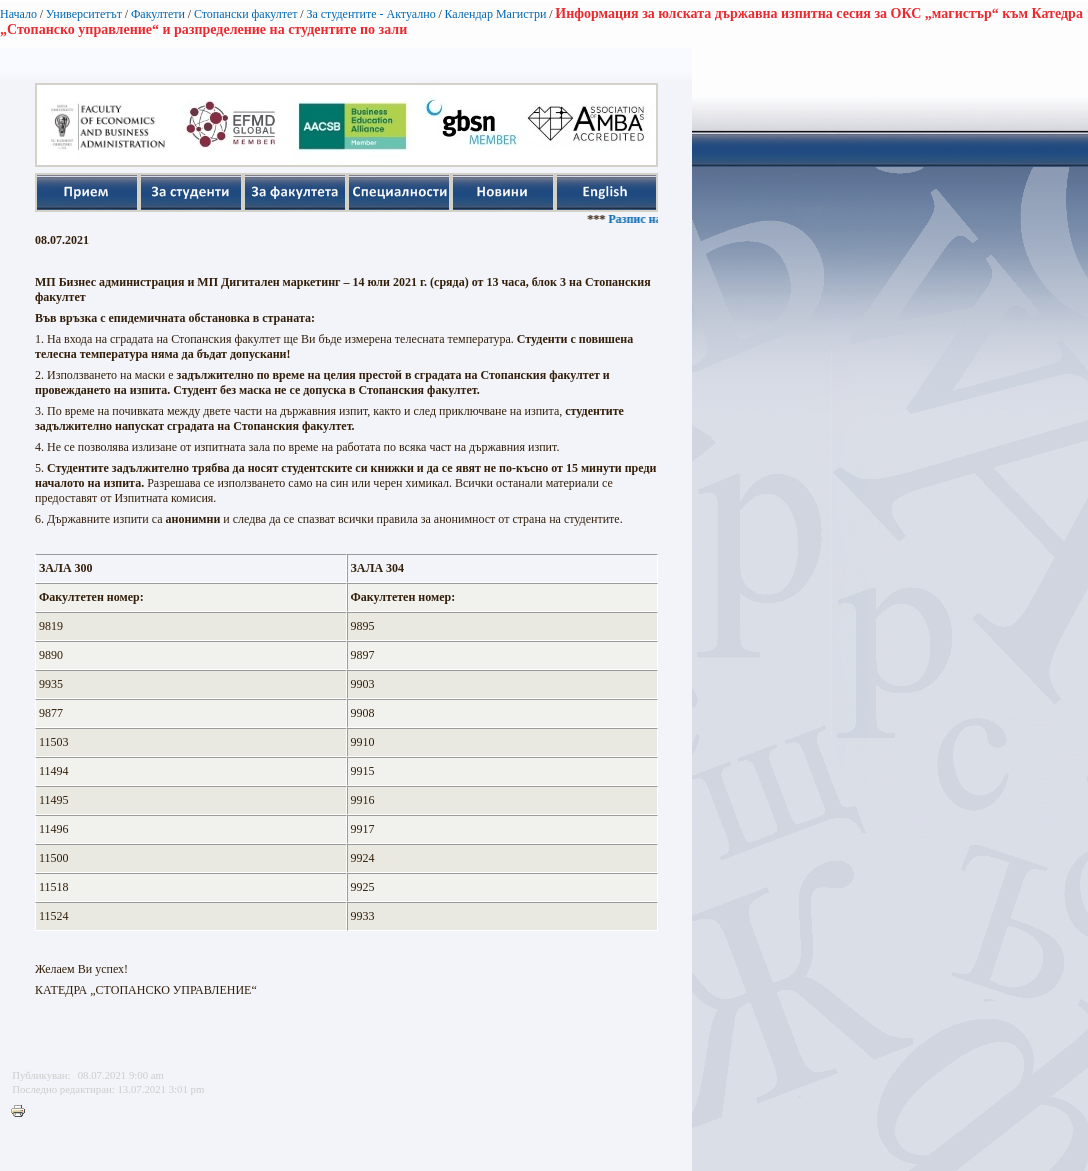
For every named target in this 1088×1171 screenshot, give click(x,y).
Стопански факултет (246, 14)
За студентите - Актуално (370, 14)
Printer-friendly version (23, 1112)
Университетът (84, 14)
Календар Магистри (495, 14)
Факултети (158, 14)
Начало (18, 14)
